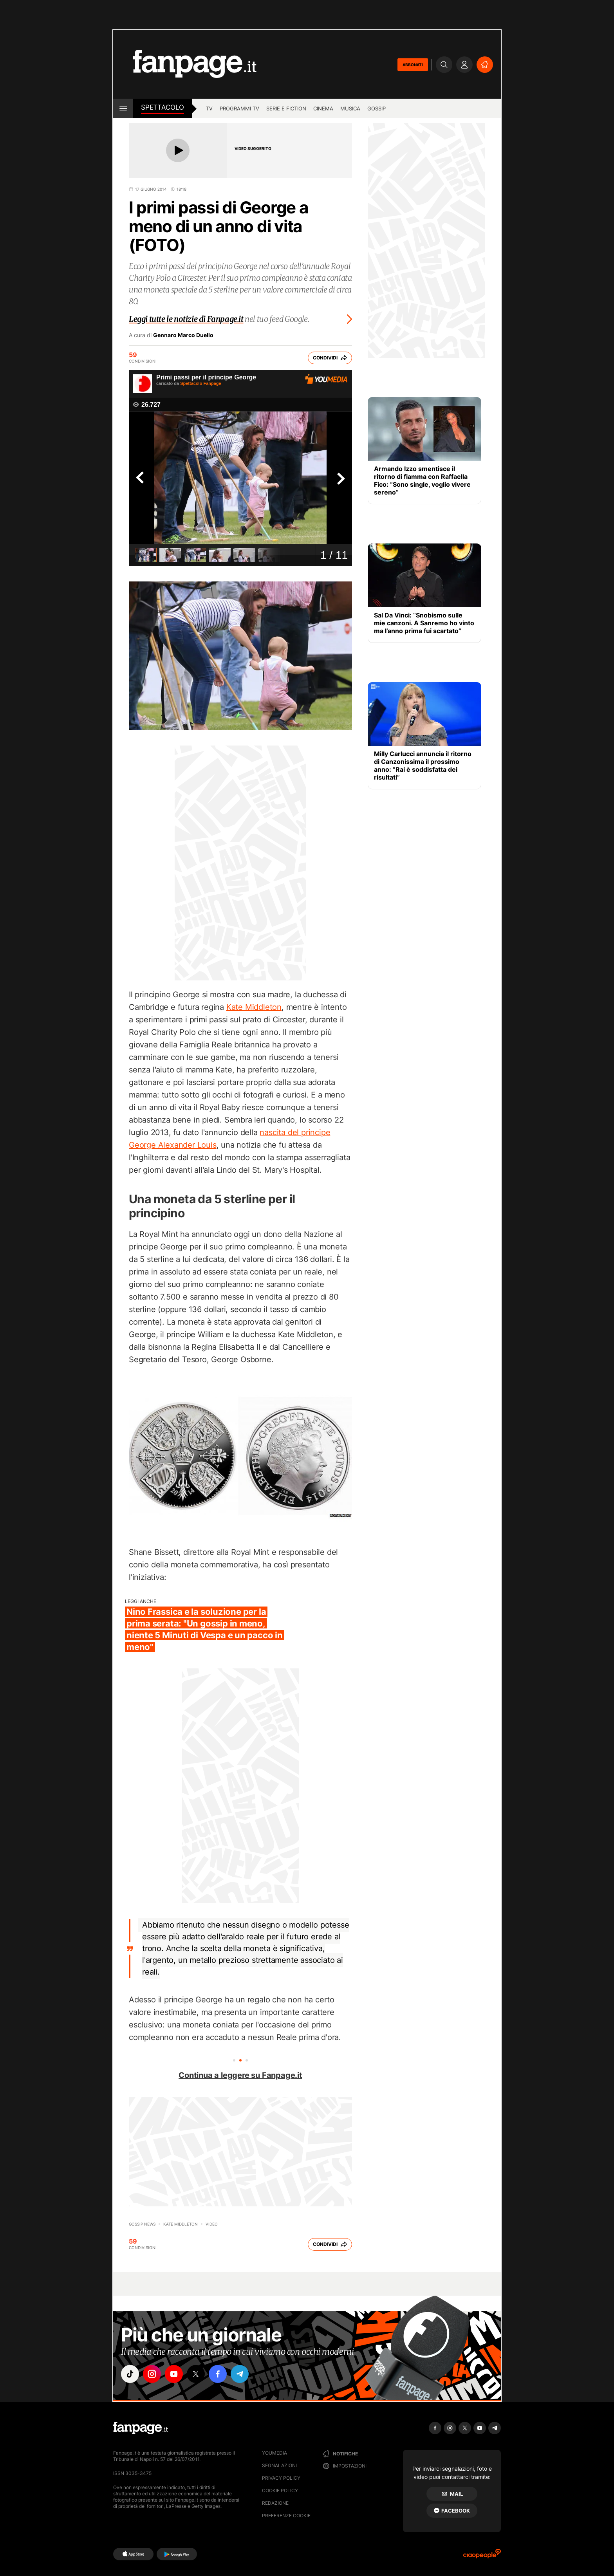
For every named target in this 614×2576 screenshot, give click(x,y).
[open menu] (123, 108)
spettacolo (162, 107)
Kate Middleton (254, 1007)
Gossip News (142, 2224)
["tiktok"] (130, 2374)
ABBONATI (413, 64)
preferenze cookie (286, 2515)
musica (350, 108)
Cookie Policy (280, 2490)
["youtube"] (174, 2374)
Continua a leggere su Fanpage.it (240, 2075)
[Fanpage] (140, 2428)
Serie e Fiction (286, 108)
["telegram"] (240, 2374)
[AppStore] (133, 2554)
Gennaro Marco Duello (183, 335)
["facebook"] (218, 2374)
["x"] (196, 2374)
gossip (376, 108)
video (212, 2224)
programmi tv (239, 108)
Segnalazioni (279, 2465)
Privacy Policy (281, 2478)
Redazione (275, 2503)
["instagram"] (152, 2374)
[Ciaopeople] (482, 2556)
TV (209, 108)
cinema (323, 108)
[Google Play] (177, 2554)
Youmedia (274, 2453)
